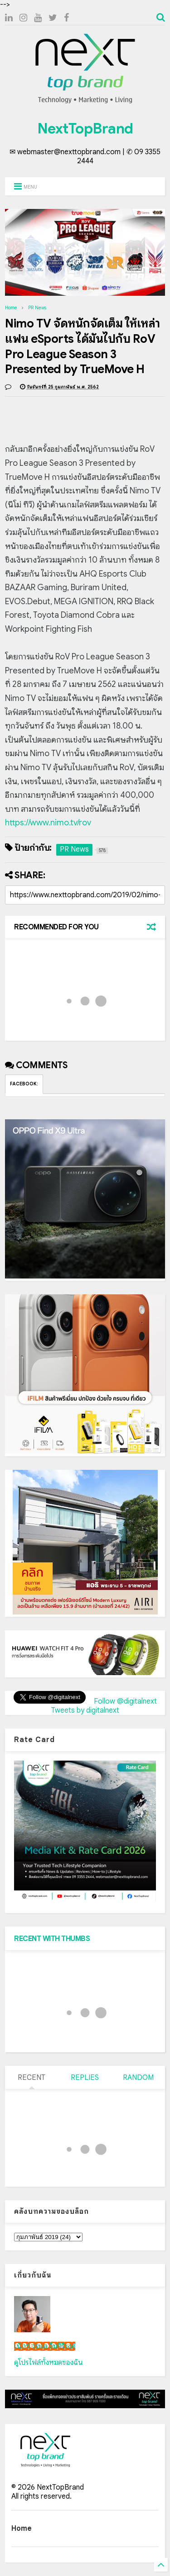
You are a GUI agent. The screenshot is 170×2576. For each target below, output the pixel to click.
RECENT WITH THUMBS (52, 1938)
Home (11, 308)
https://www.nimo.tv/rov (48, 823)
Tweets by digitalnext (85, 1710)
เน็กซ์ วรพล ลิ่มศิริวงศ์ (44, 2346)
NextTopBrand (85, 128)
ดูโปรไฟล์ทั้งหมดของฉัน (48, 2362)
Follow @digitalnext (125, 1701)
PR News (37, 308)
